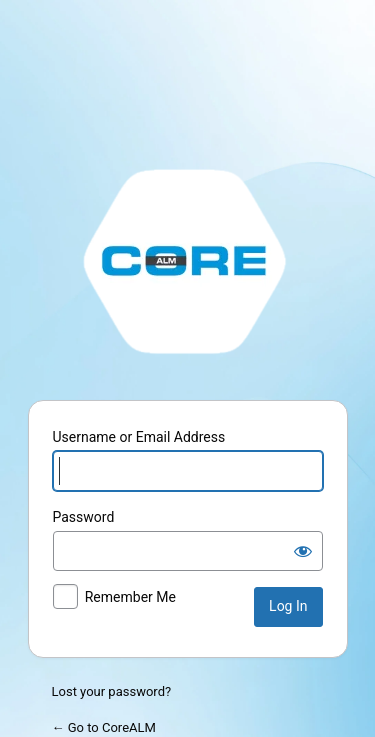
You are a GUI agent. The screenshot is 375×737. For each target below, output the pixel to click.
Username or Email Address (139, 437)
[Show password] (303, 551)
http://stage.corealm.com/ (188, 260)
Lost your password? (112, 691)
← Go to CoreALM (104, 727)
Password (84, 517)
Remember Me (130, 597)
